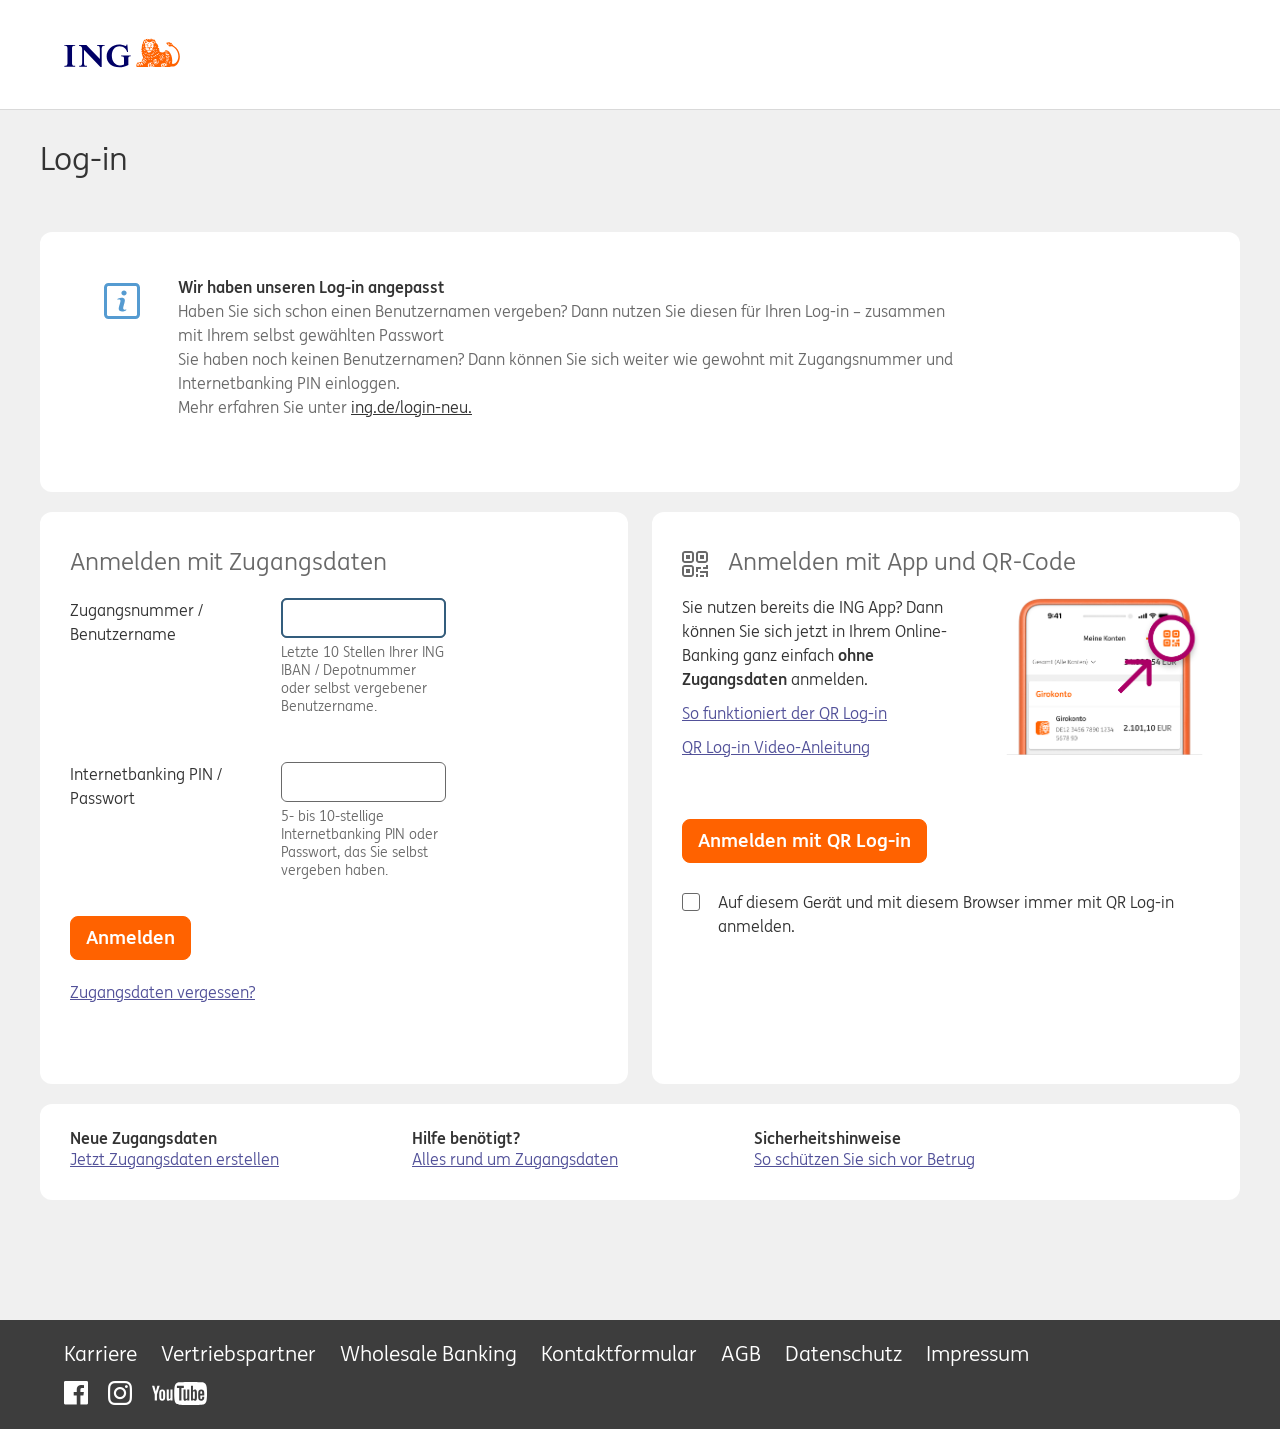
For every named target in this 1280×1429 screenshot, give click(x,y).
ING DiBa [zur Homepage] (622, 53)
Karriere (100, 1353)
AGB (741, 1353)
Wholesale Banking (428, 1353)
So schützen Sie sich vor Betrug (864, 1159)
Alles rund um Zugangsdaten (515, 1159)
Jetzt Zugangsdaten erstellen (174, 1159)
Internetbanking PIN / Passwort (146, 786)
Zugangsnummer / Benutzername (136, 622)
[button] (472, 781)
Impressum (977, 1353)
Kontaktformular (619, 1353)
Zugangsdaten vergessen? (162, 992)
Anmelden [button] (130, 937)
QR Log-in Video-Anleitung (776, 747)
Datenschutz (843, 1353)
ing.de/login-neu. (411, 407)
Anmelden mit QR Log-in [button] (804, 840)
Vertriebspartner (238, 1353)
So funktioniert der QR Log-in (784, 713)
